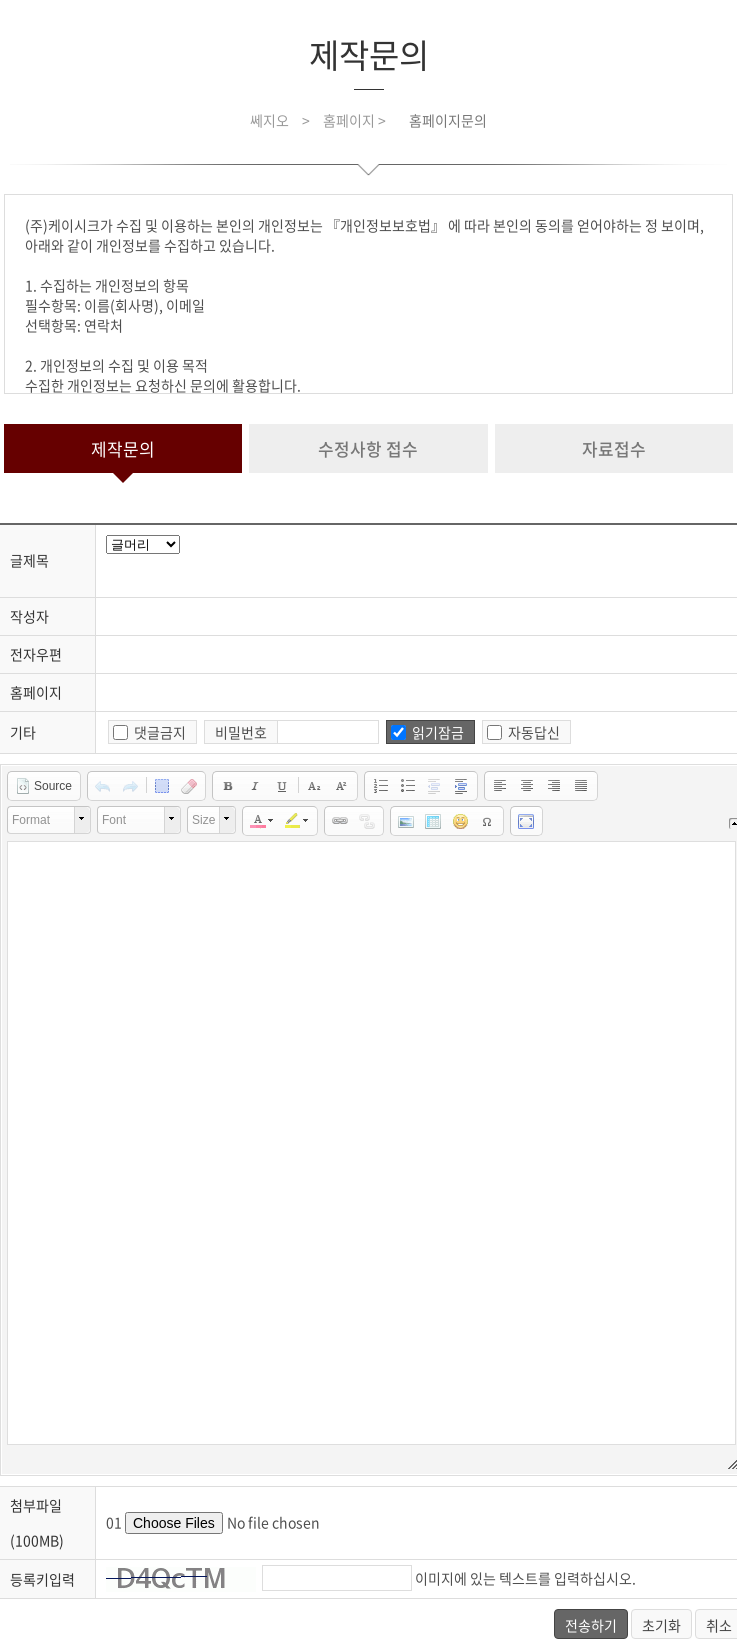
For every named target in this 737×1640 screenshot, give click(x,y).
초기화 (661, 1625)
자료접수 (614, 448)
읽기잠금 (438, 732)
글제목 (29, 560)
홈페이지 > (356, 120)
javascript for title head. (143, 544)
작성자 (29, 616)
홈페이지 (36, 692)
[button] (43, 786)
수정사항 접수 (368, 448)
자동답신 (534, 732)
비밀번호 (241, 732)
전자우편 (36, 654)
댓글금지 (160, 732)
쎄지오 (269, 120)
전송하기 (591, 1625)
